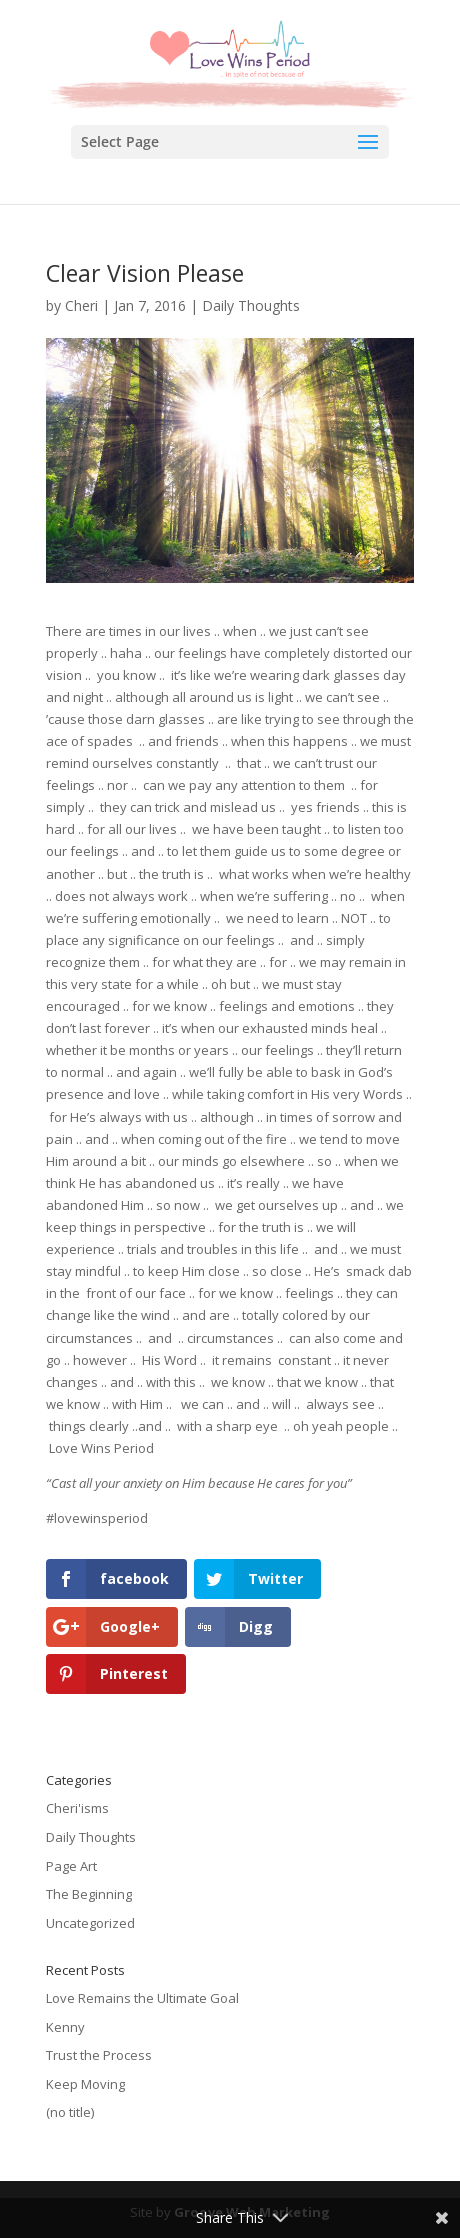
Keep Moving (85, 2084)
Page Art (71, 1866)
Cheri (81, 305)
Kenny (65, 2027)
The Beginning (89, 1894)
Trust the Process (99, 2055)
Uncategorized (90, 1923)
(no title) (70, 2112)
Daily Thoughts (251, 305)
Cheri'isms (77, 1808)
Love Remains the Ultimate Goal (142, 1998)
